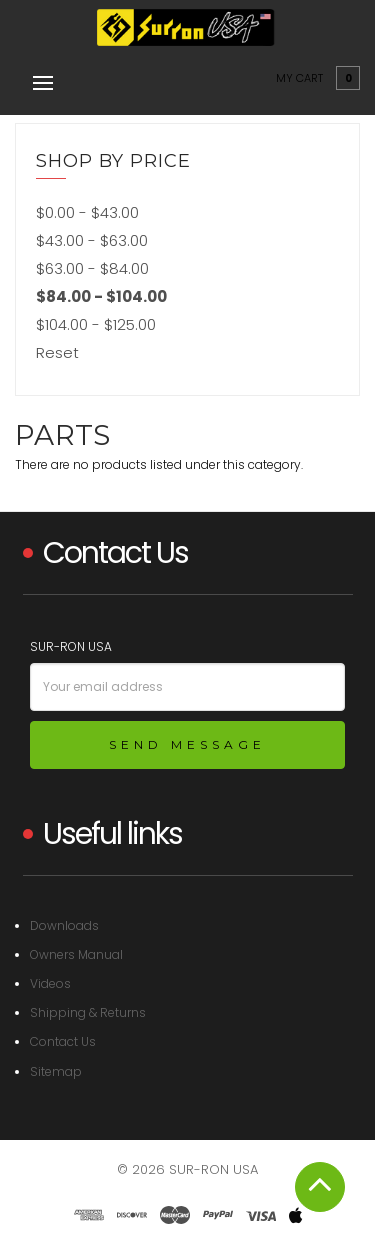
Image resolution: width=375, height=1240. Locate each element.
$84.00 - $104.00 (101, 296)
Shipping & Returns (88, 1012)
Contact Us (63, 1041)
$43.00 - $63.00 (92, 240)
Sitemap (56, 1071)
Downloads (64, 925)
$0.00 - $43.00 (87, 212)
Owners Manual (76, 954)
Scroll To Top (320, 1187)
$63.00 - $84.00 (92, 268)
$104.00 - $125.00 (96, 324)
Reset (57, 352)
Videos (50, 983)
